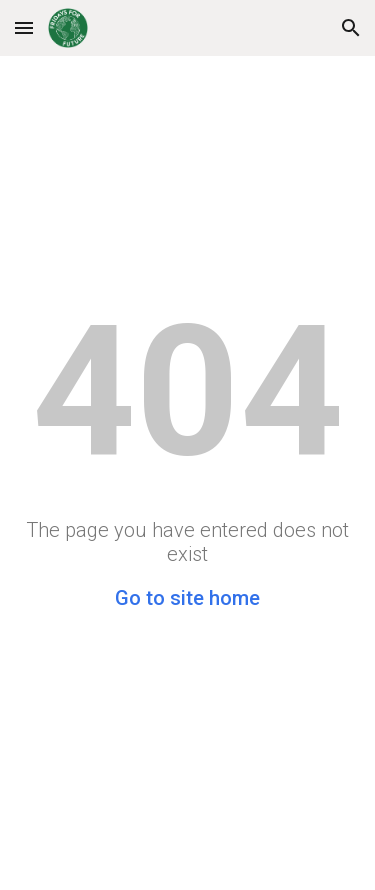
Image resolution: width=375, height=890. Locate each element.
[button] (24, 27)
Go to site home (187, 598)
